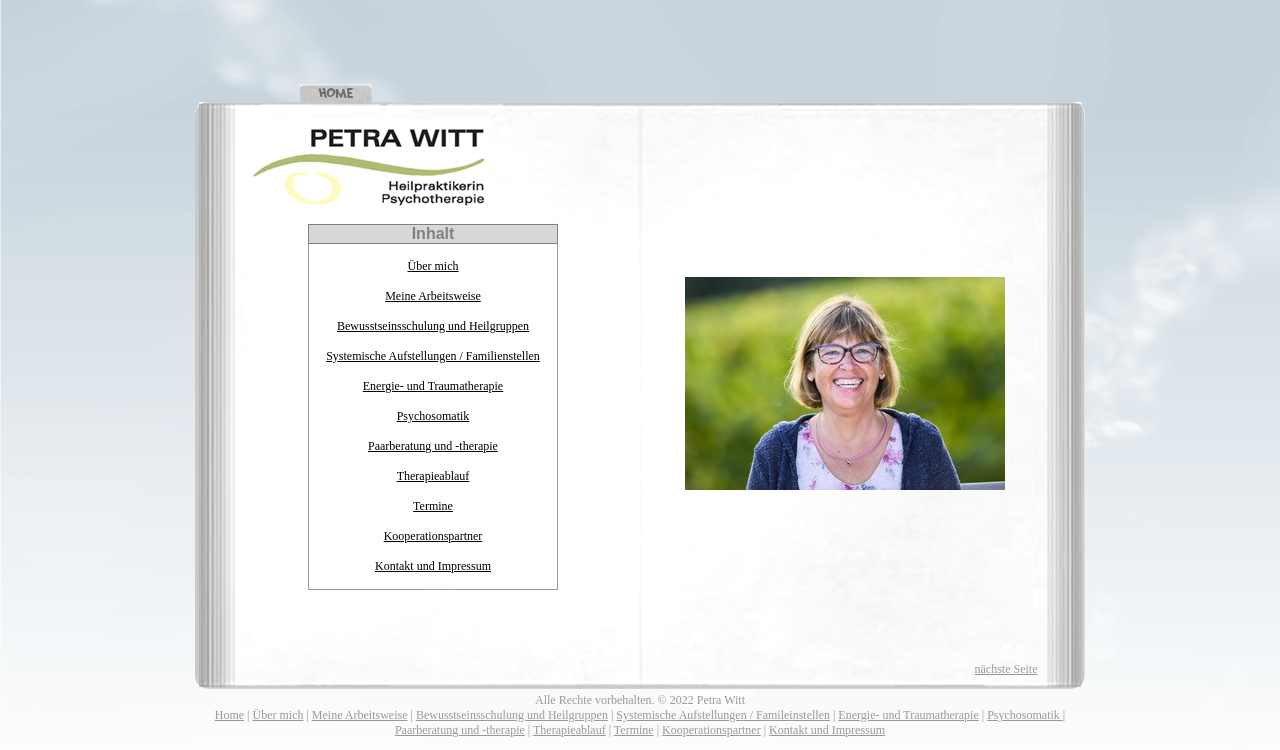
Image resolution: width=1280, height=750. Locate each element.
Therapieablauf (433, 476)
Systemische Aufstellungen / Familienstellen (433, 356)
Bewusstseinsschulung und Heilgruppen (433, 326)
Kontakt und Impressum (433, 566)
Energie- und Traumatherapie (433, 386)
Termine (433, 506)
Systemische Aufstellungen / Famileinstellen (723, 715)
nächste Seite (1006, 669)
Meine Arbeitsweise (433, 296)
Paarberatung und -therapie (433, 446)
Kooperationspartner (433, 536)
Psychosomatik (433, 416)
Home (229, 715)
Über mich (432, 266)
